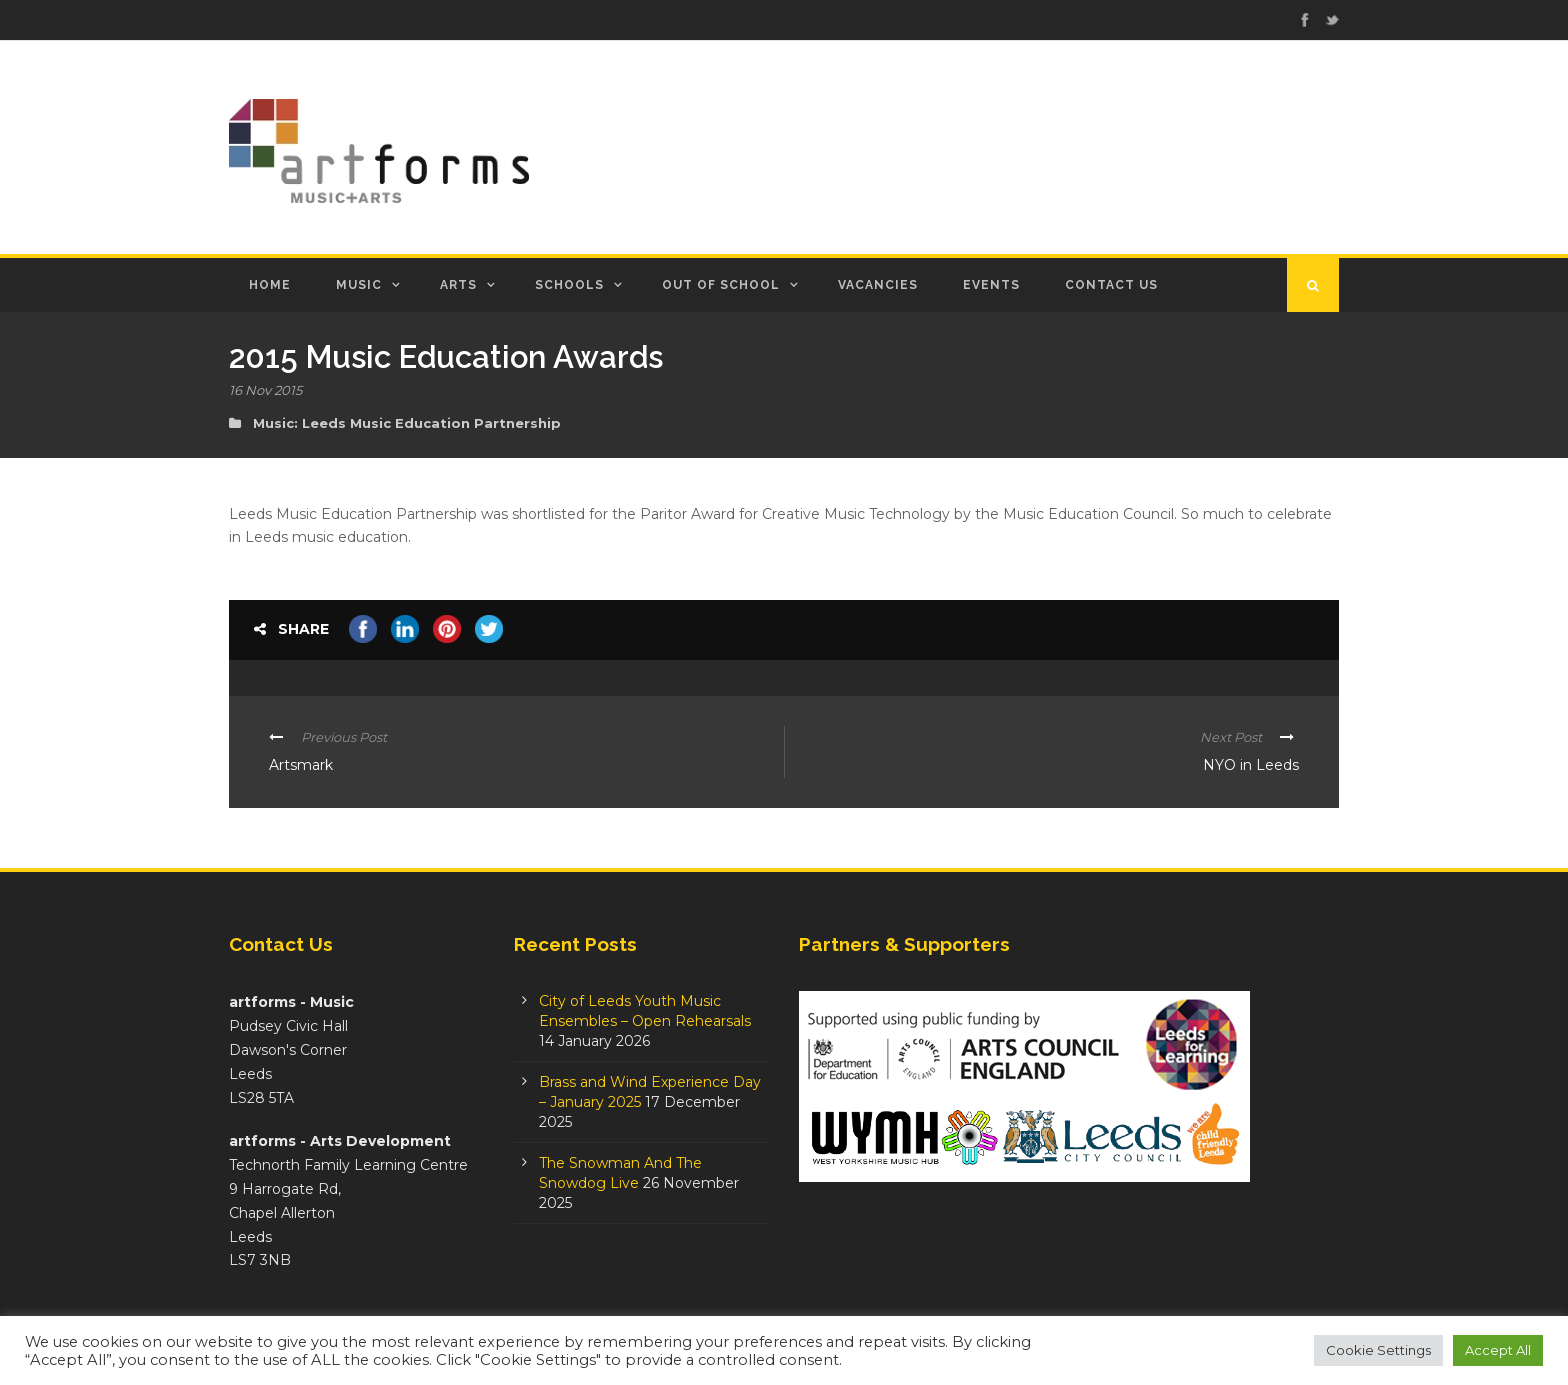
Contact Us (1111, 285)
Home (270, 285)
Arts (458, 285)
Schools (569, 285)
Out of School (721, 285)
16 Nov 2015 (265, 390)
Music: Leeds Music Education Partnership (407, 423)
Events (991, 285)
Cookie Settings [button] (1378, 1350)
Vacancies (878, 285)
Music (359, 285)
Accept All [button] (1498, 1350)
